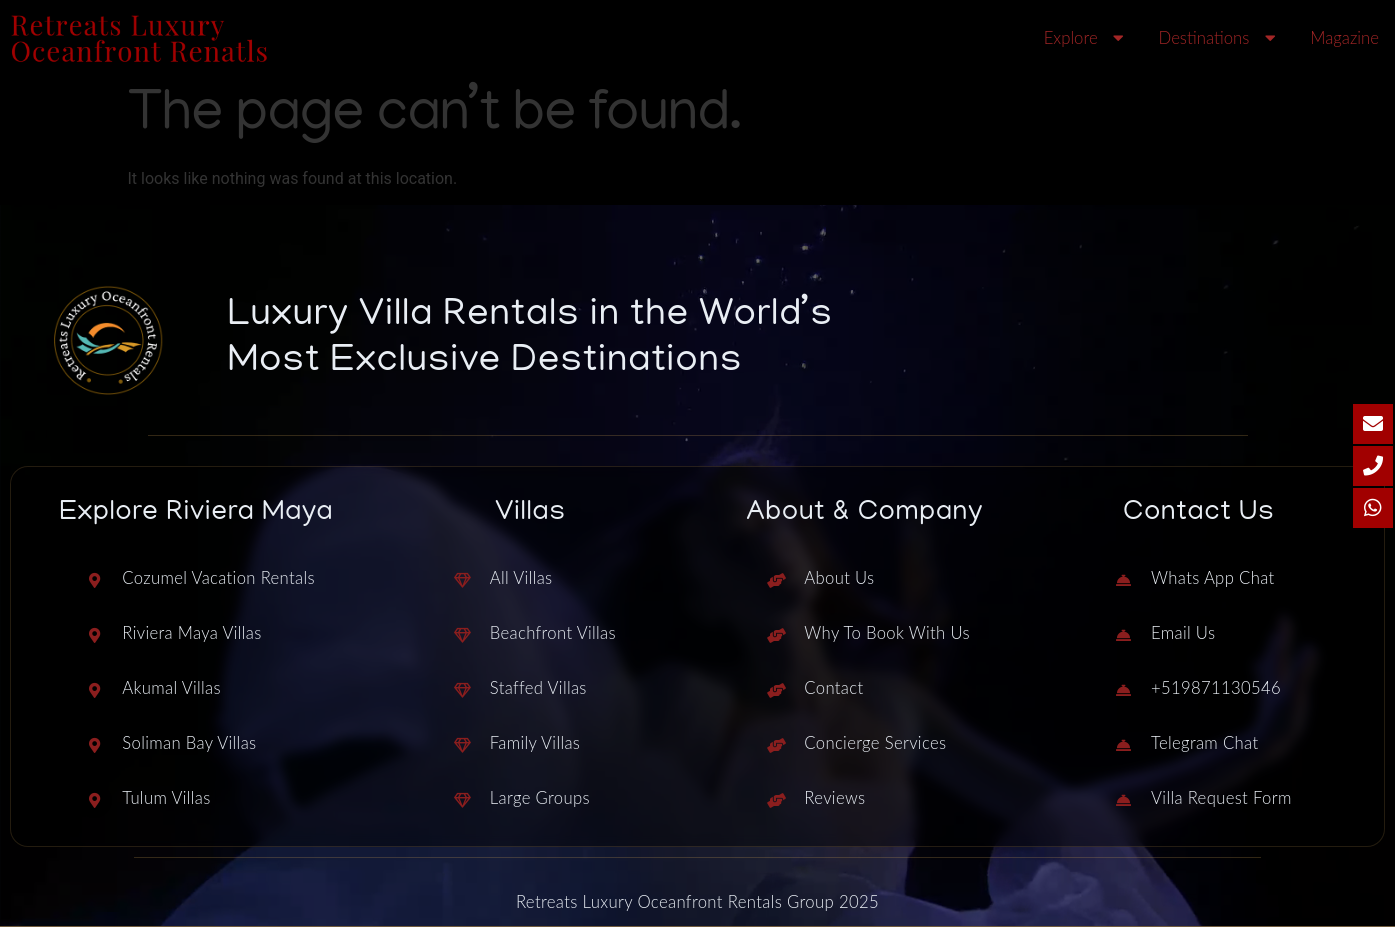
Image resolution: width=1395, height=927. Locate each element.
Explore (1086, 38)
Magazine (1344, 37)
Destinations (1220, 38)
